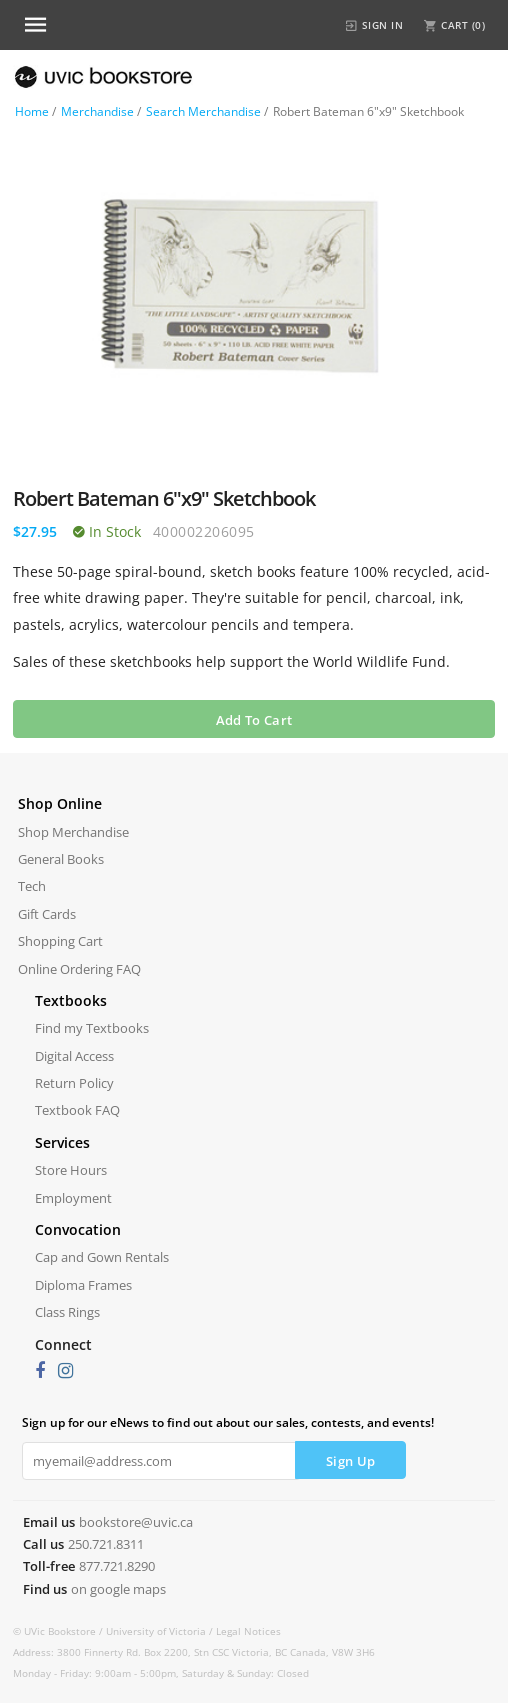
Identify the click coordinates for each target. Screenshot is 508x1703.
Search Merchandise (203, 111)
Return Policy (74, 1083)
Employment (73, 1198)
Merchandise (97, 111)
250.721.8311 (106, 1544)
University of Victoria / (161, 1631)
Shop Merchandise (73, 832)
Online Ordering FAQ (79, 969)
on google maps (118, 1589)
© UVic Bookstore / (59, 1631)
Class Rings (67, 1312)
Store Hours (71, 1170)
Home (32, 111)
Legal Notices (248, 1631)
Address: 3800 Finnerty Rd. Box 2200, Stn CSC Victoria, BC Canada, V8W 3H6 (194, 1652)
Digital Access (74, 1056)
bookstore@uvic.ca (136, 1522)
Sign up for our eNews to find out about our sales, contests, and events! (228, 1422)
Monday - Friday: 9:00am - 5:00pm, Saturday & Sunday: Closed (161, 1673)
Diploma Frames (83, 1285)
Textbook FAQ (77, 1110)
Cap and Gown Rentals (102, 1257)
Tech (32, 886)
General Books (61, 859)
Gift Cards (47, 914)
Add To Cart (254, 720)
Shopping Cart (60, 941)
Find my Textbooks (92, 1028)
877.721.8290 (117, 1566)
